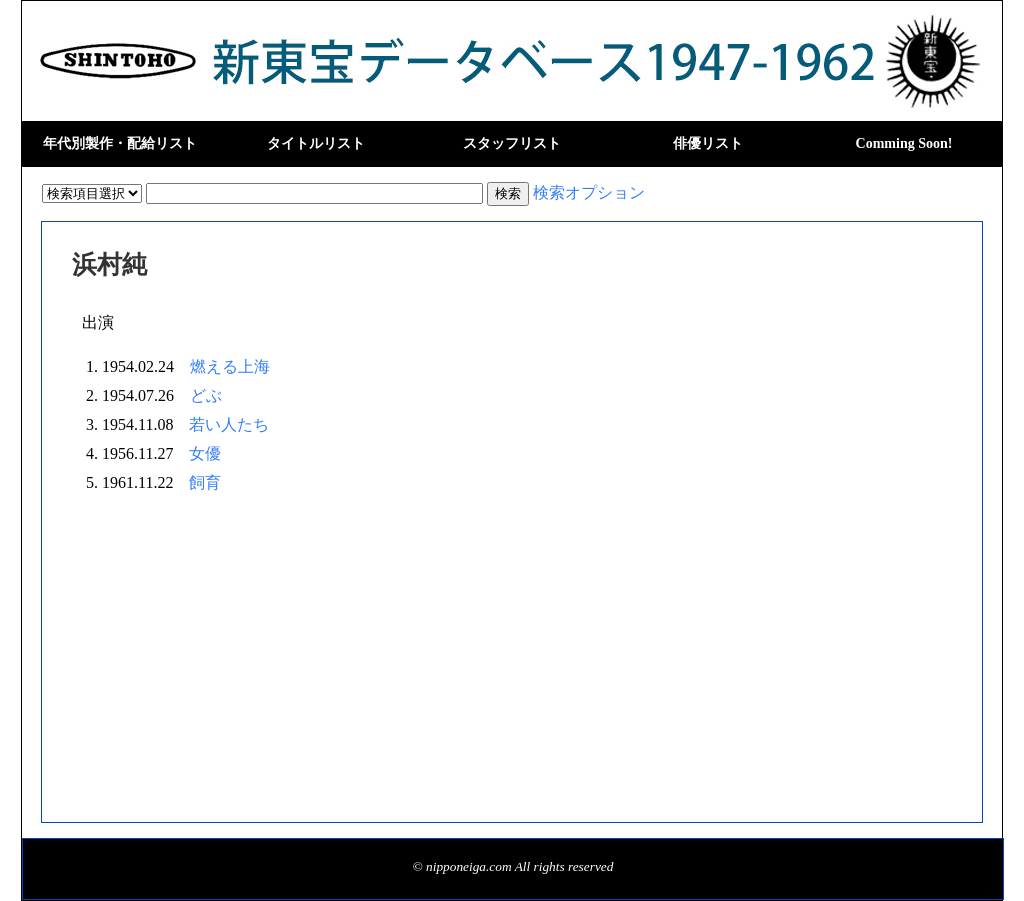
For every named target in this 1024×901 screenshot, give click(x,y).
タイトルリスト (316, 143)
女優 (205, 453)
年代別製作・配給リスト (120, 143)
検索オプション (589, 192)
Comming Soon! (904, 143)
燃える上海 (230, 366)
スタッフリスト (512, 143)
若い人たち (229, 424)
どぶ (206, 395)
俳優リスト (708, 143)
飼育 (205, 482)
